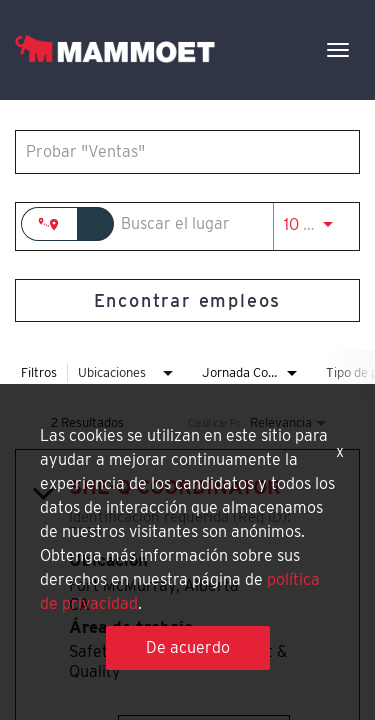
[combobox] (177, 151)
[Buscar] (187, 300)
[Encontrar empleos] (187, 300)
